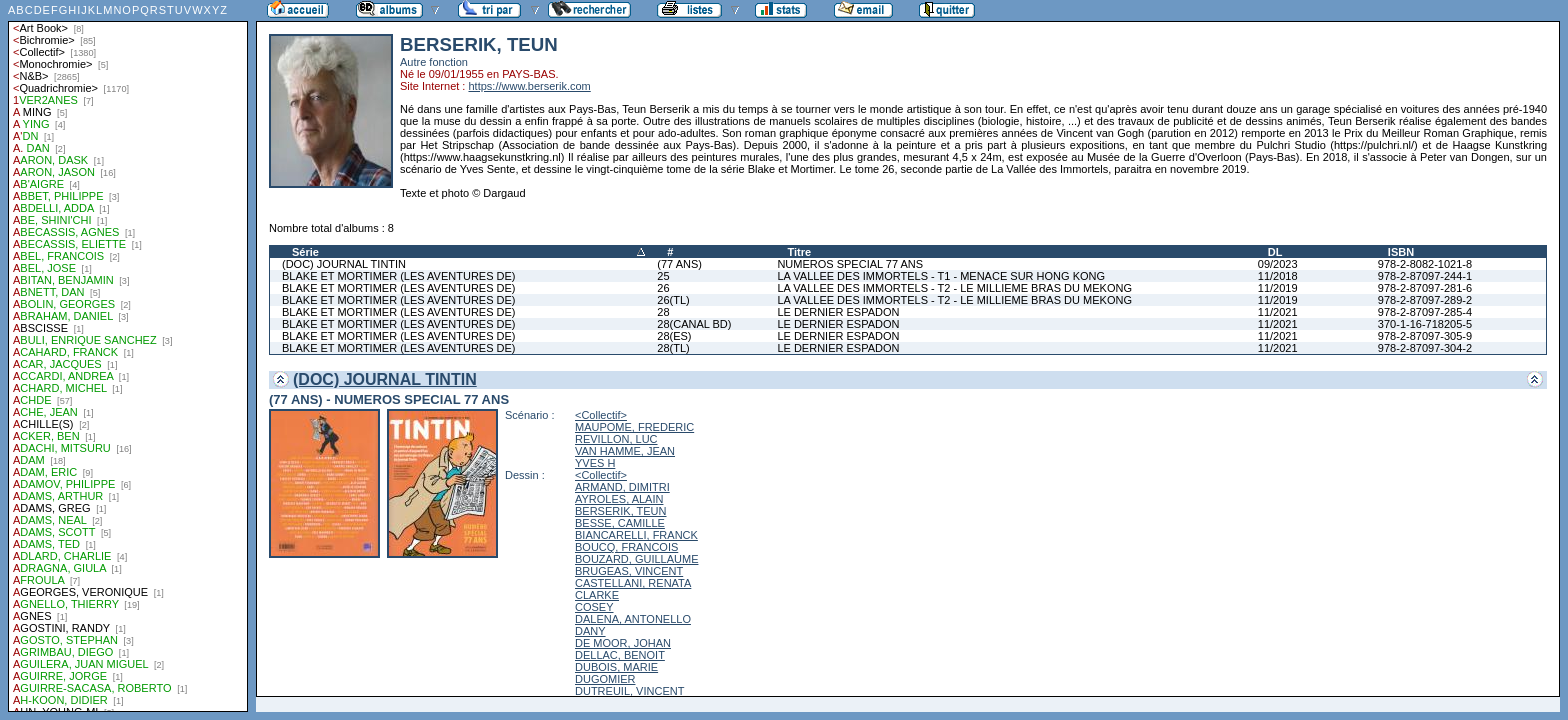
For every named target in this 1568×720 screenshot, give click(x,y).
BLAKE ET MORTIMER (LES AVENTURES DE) (399, 276)
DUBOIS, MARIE (616, 667)
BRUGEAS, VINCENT (629, 571)
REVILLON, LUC (616, 439)
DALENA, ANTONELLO (633, 619)
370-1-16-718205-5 (1425, 324)
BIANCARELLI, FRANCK (636, 535)
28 (663, 312)
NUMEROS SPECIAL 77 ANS (850, 264)
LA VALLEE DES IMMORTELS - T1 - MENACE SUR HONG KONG (941, 276)
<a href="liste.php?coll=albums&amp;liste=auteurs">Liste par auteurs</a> (128, 356)
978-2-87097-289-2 (1425, 300)
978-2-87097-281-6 (1425, 288)
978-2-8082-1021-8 (1425, 264)
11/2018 (1278, 276)
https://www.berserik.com (529, 86)
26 (663, 288)
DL (1275, 252)
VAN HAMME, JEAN (625, 451)
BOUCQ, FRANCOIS (626, 547)
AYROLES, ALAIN (619, 499)
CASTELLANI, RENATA (633, 583)
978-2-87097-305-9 (1425, 336)
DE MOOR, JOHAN (623, 643)
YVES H (595, 463)
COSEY (594, 607)
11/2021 (1278, 312)
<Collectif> (601, 415)
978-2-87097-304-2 (1425, 348)
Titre (799, 252)
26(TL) (673, 300)
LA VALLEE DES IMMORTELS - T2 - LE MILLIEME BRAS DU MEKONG (954, 288)
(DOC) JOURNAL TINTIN (344, 264)
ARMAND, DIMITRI (622, 487)
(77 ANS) (679, 264)
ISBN (1401, 252)
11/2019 (1278, 288)
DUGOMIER (605, 679)
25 (663, 276)
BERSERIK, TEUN (621, 511)
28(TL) (673, 348)
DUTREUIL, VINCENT (629, 691)
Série (305, 252)
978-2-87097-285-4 (1425, 312)
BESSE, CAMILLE (620, 523)
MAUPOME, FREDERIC (634, 427)
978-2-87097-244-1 (1425, 276)
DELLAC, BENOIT (620, 655)
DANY (590, 631)
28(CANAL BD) (694, 324)
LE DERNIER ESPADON (838, 312)
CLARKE (597, 595)
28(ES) (674, 336)
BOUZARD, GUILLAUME (636, 559)
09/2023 (1278, 264)
